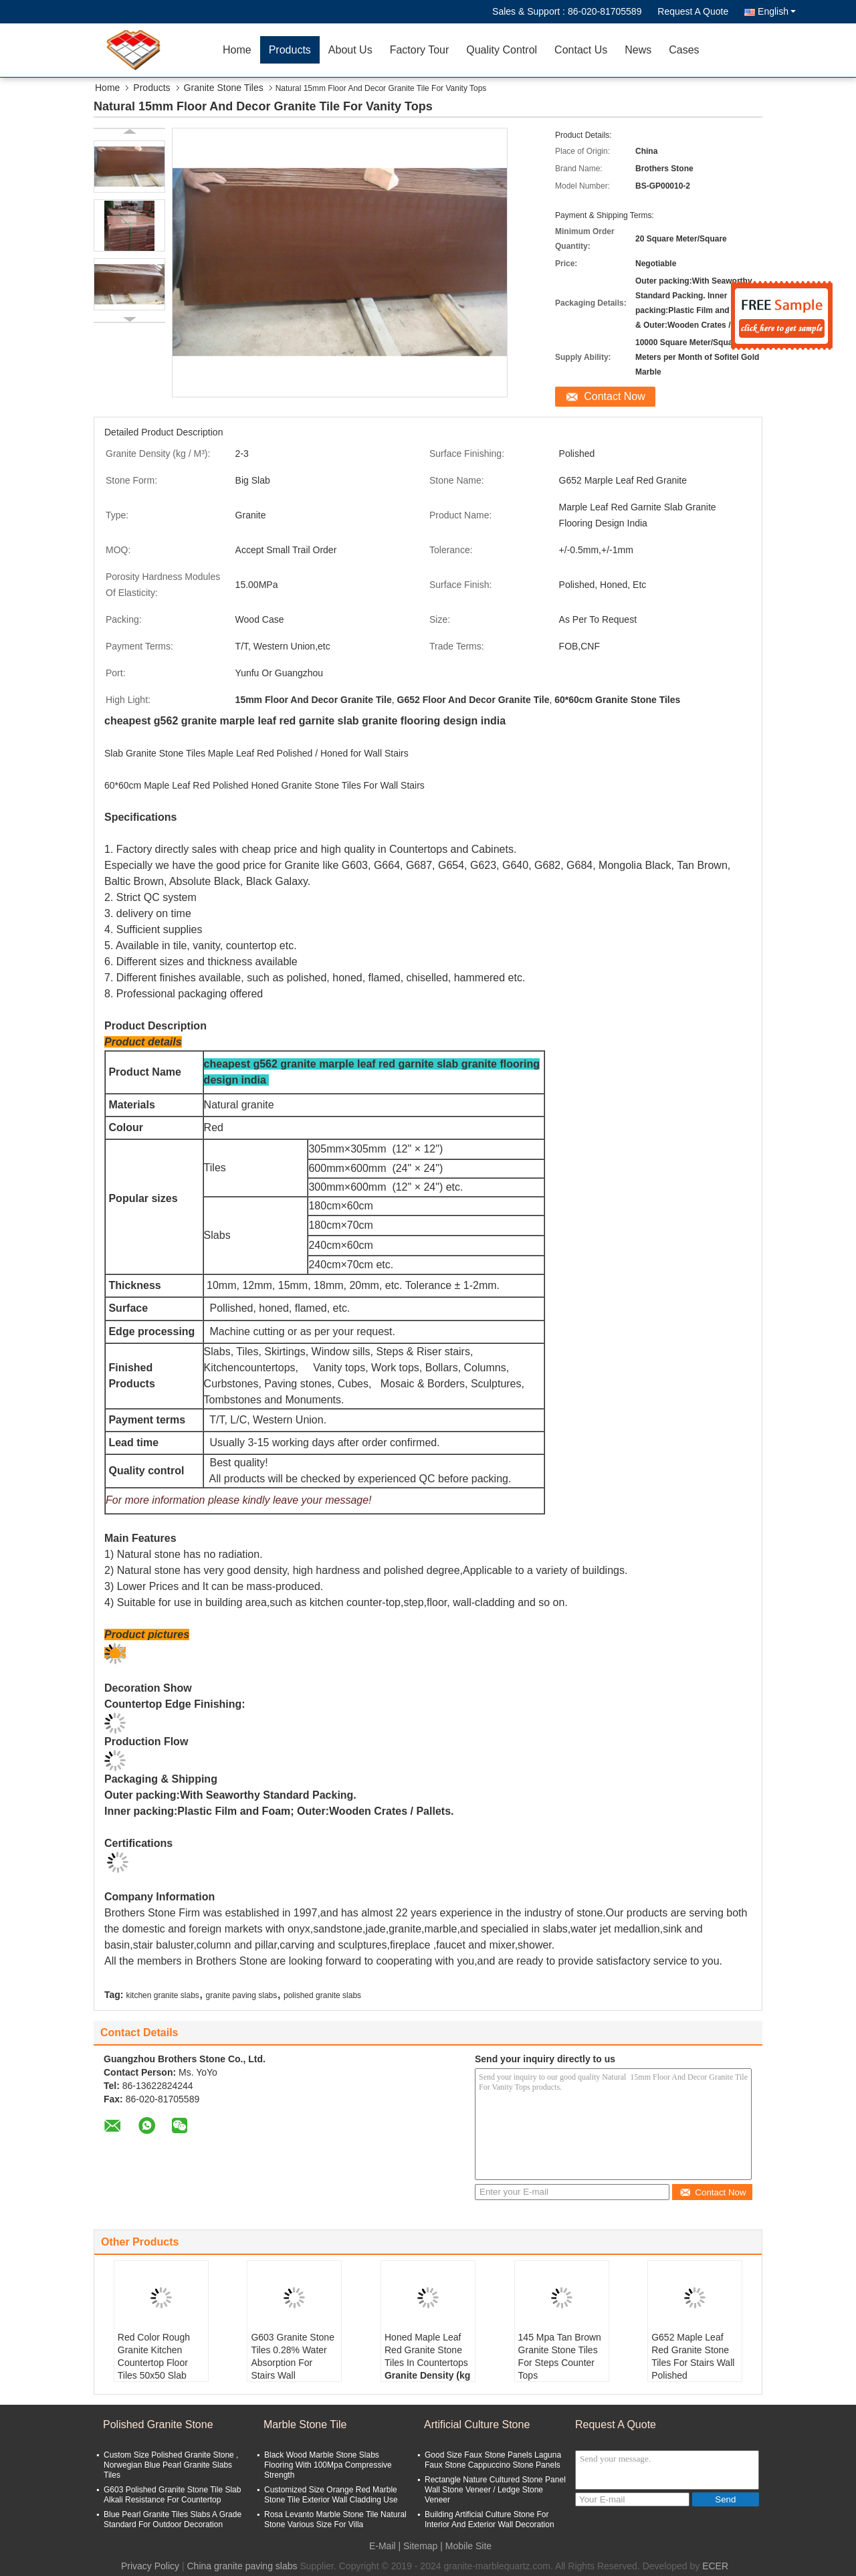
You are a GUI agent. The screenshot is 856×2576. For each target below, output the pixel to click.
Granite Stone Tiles (223, 87)
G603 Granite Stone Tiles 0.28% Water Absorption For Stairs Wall (292, 2356)
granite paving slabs (242, 1995)
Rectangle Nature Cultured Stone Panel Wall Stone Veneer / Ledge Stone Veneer (495, 2489)
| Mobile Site (466, 2546)
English (777, 11)
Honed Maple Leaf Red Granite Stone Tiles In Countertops (426, 2350)
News (638, 50)
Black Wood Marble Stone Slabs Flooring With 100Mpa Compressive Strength (328, 2465)
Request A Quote (692, 11)
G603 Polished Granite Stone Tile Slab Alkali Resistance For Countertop (172, 2494)
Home (237, 50)
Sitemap (420, 2546)
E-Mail (382, 2546)
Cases (684, 50)
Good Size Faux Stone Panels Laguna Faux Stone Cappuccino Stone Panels (493, 2460)
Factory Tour (419, 50)
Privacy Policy (150, 2566)
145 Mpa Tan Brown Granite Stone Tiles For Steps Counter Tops (559, 2356)
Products (290, 50)
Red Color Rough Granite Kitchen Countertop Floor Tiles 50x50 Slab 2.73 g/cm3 (154, 2362)
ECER (715, 2566)
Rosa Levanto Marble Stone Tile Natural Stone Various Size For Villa (335, 2519)
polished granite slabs (322, 1995)
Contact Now (614, 396)
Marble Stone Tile (305, 2424)
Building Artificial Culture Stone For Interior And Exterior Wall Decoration (489, 2519)
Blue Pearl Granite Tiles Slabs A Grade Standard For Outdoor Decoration (172, 2519)
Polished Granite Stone (158, 2424)
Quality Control (501, 50)
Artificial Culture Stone (477, 2424)
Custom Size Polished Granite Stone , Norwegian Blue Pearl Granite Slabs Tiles (171, 2465)
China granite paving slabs (242, 2566)
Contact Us (580, 50)
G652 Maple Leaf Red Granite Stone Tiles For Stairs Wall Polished (692, 2356)
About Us (350, 50)
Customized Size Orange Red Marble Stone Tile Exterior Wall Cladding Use (331, 2494)
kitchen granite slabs (162, 1995)
